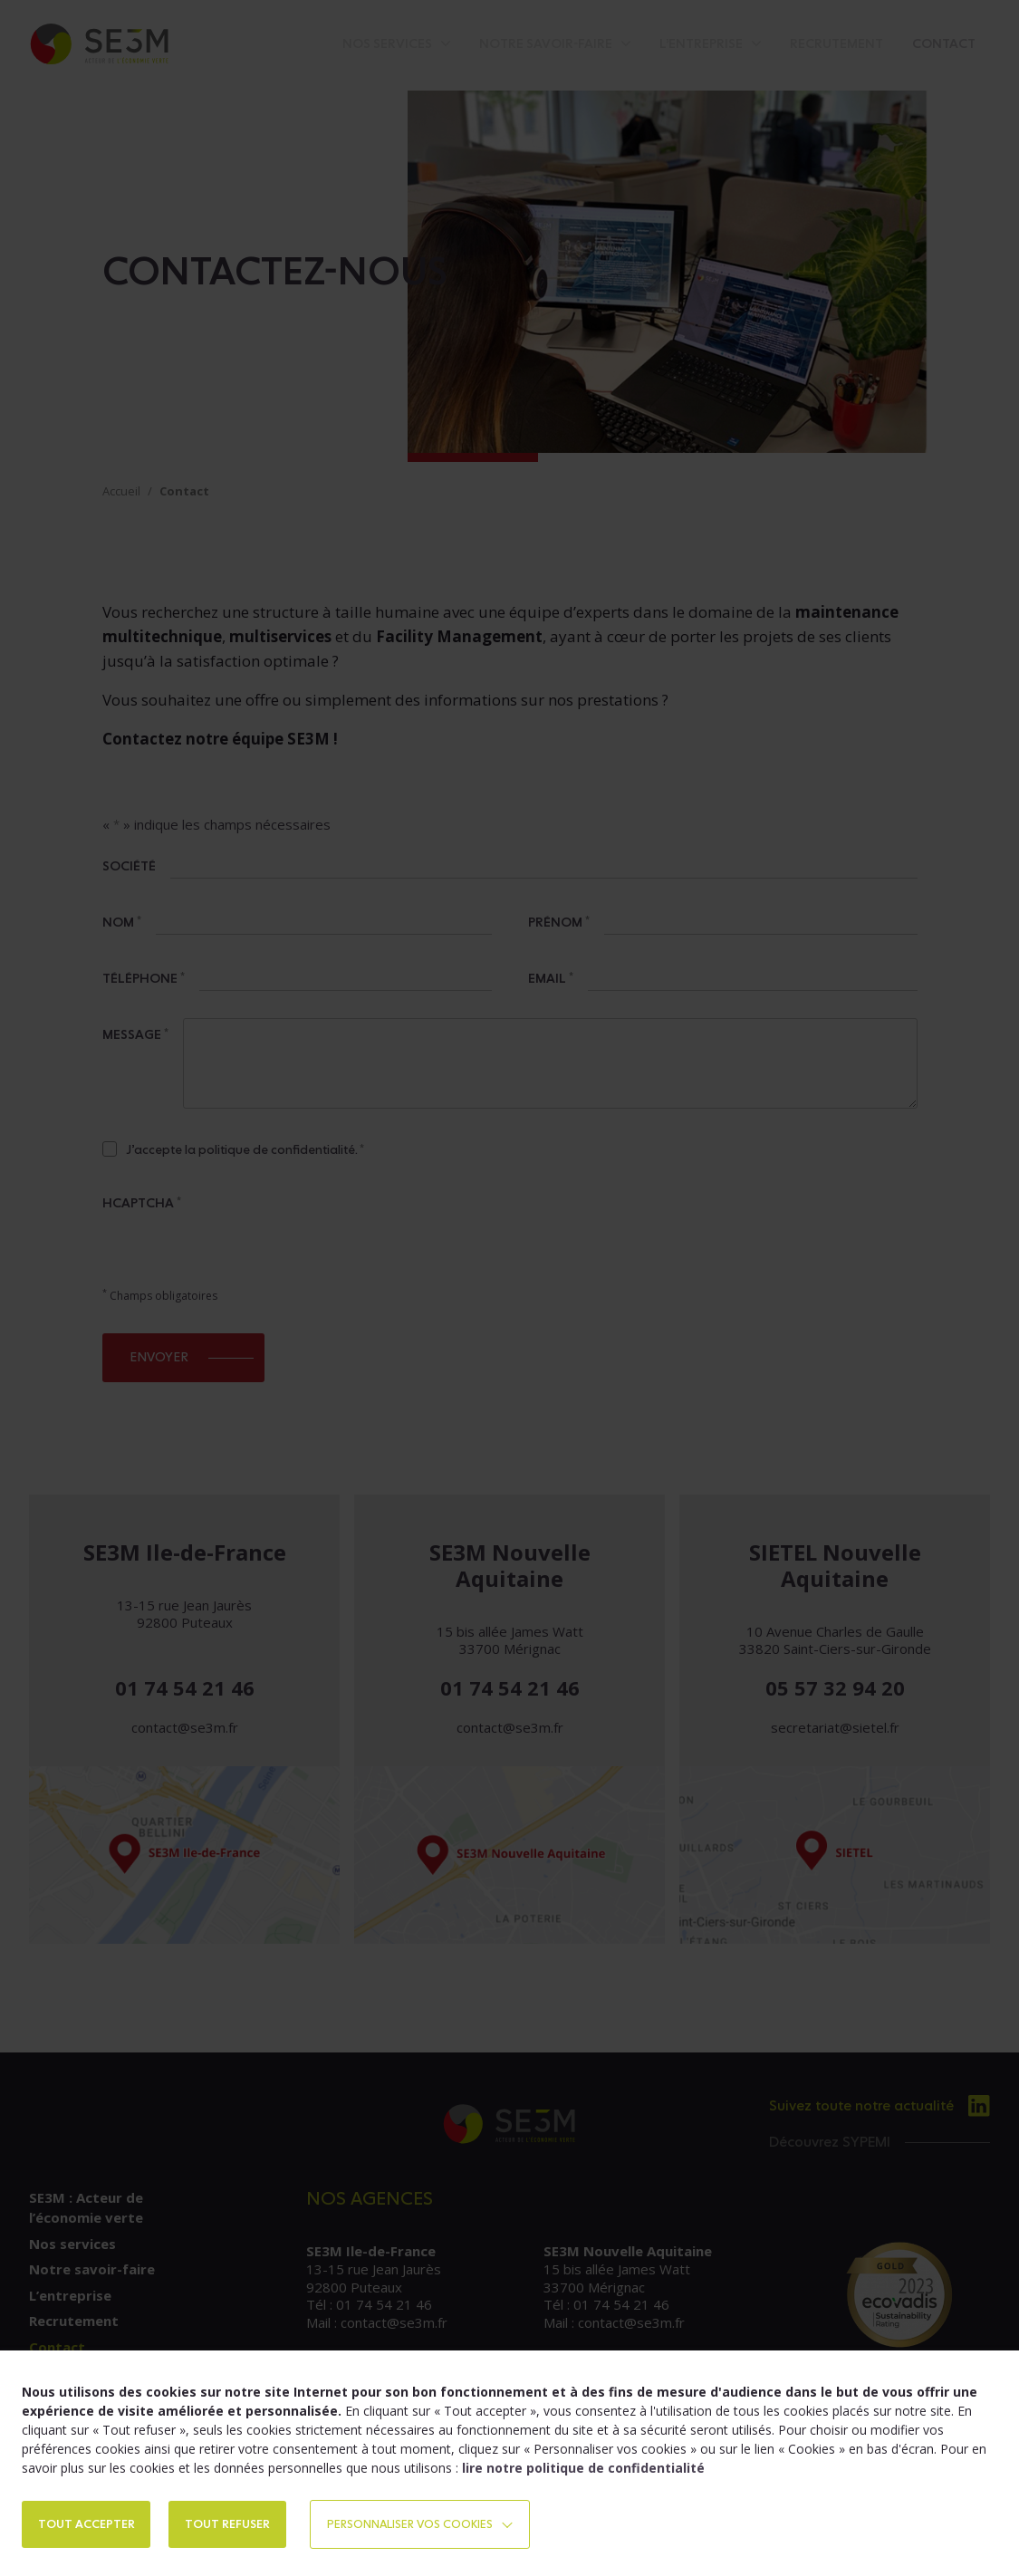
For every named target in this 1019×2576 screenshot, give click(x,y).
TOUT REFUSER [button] (272, 2523)
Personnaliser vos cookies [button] (506, 2523)
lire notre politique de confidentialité (583, 2466)
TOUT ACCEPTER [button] (101, 2523)
